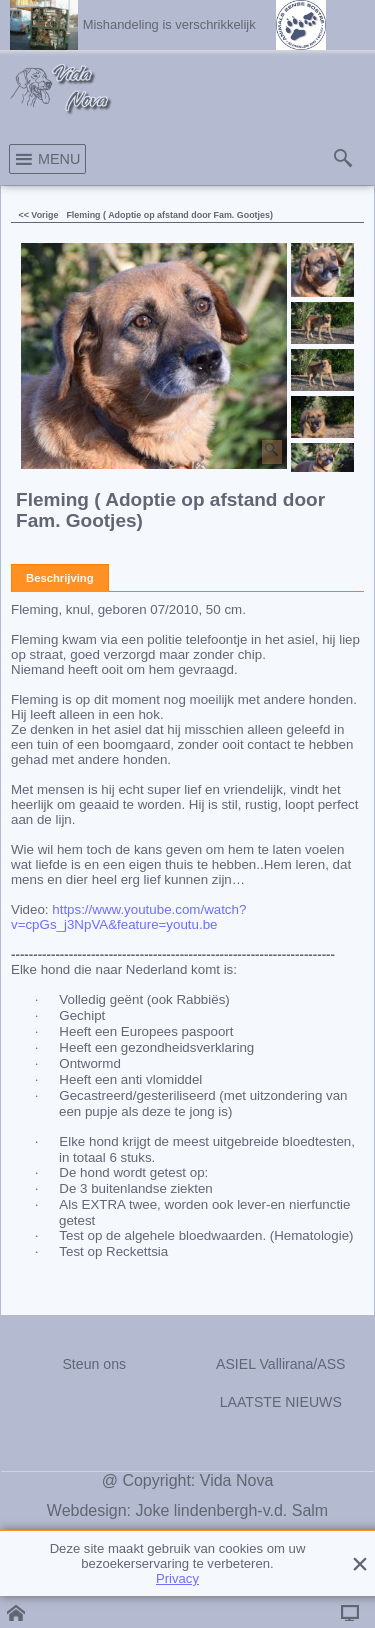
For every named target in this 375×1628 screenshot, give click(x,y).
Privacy (177, 1578)
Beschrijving (60, 578)
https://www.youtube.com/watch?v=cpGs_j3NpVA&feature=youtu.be (128, 917)
